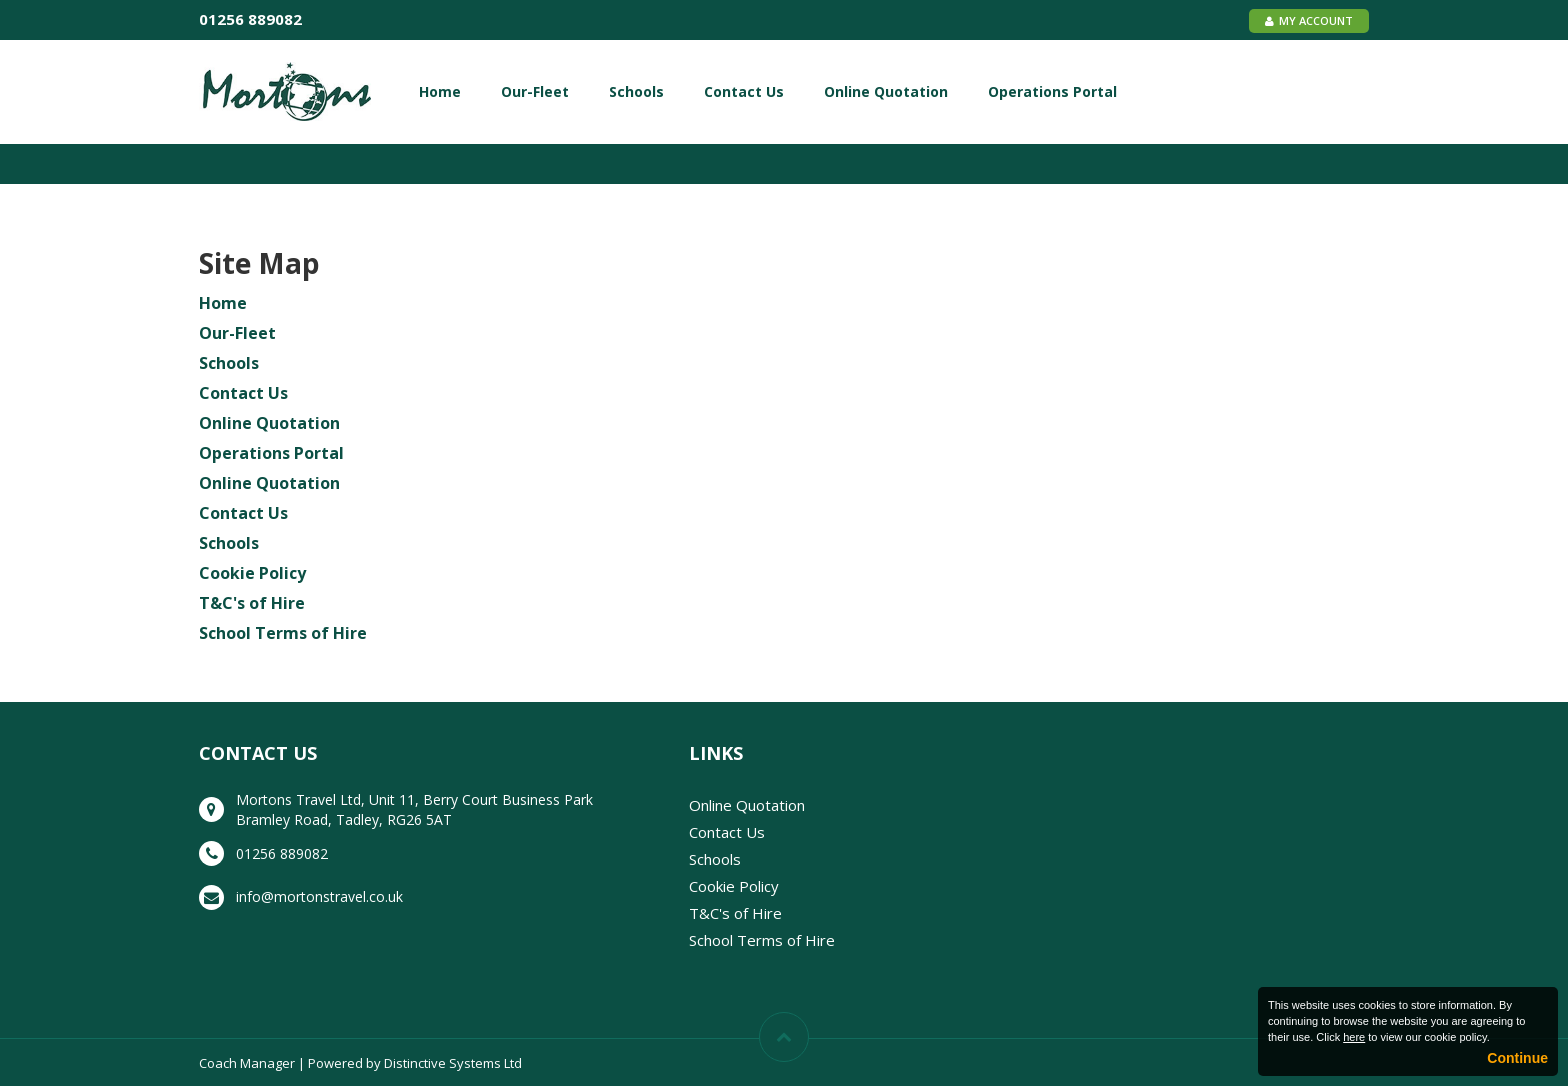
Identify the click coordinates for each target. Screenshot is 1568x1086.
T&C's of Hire (252, 603)
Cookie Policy (252, 573)
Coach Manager (247, 1063)
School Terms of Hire (283, 633)
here (1354, 1037)
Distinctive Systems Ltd (453, 1063)
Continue (1517, 1058)
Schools (636, 91)
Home (440, 91)
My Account (1309, 20)
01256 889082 (250, 19)
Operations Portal (1052, 91)
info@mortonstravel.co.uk (319, 896)
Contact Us (744, 91)
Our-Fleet (535, 91)
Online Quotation (886, 91)
